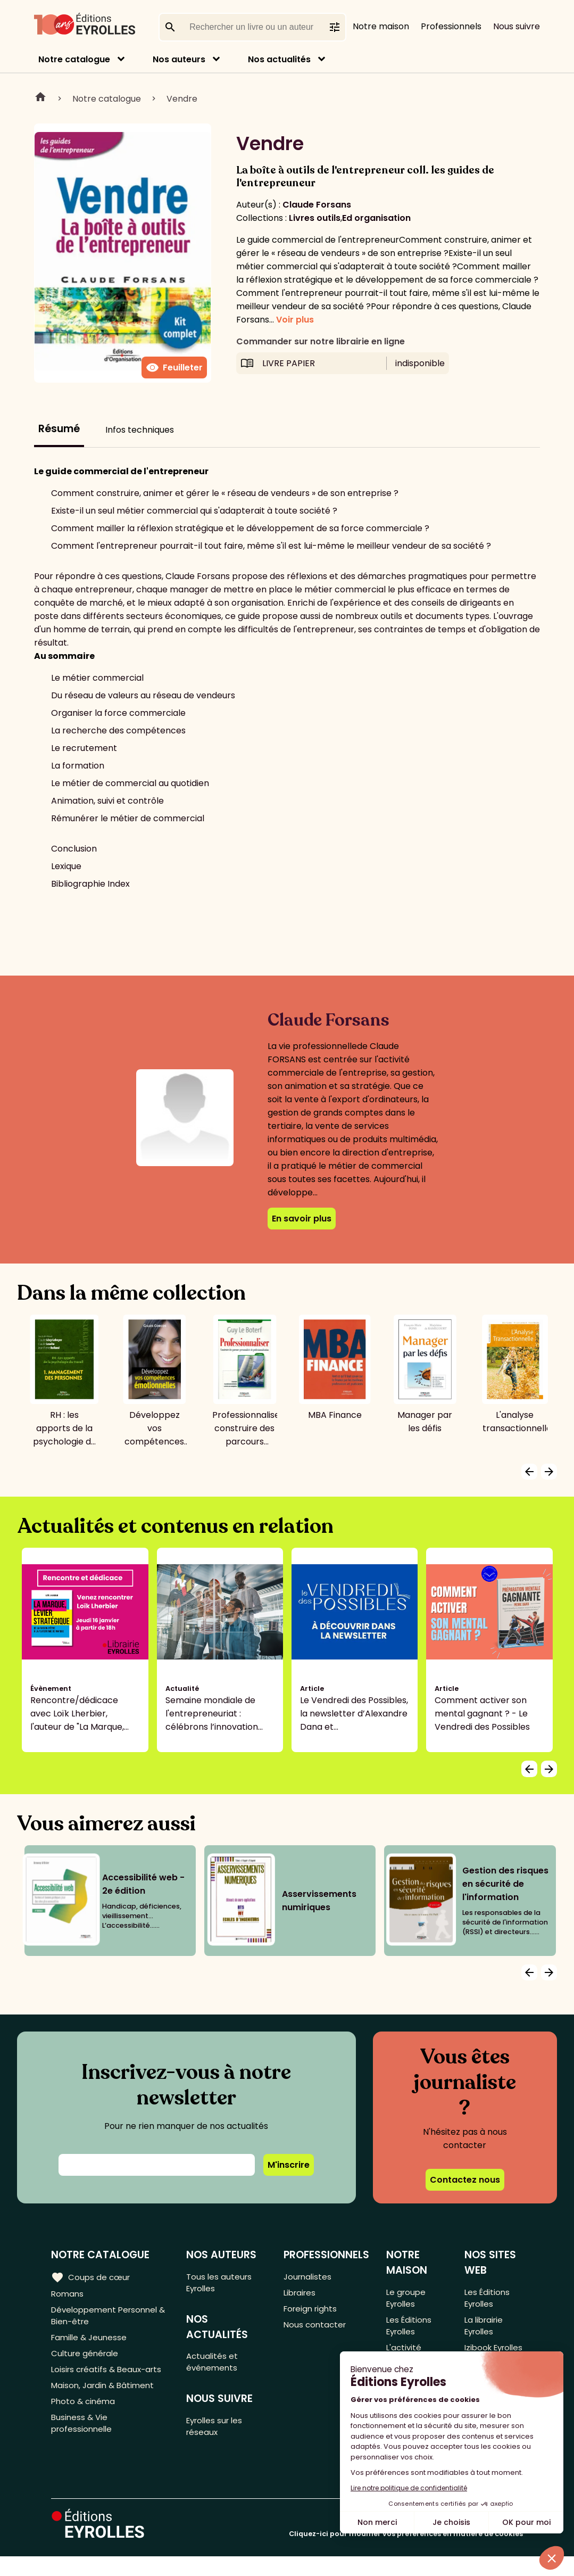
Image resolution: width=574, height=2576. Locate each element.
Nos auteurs (179, 59)
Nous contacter (315, 2329)
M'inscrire (289, 2165)
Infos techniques (139, 430)
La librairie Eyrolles (484, 2329)
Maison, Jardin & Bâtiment (105, 2395)
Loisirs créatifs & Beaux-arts (109, 2378)
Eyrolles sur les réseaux (217, 2434)
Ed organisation (376, 218)
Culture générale (86, 2360)
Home (40, 98)
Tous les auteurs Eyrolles (221, 2283)
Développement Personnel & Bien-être (107, 2318)
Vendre (182, 99)
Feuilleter (174, 367)
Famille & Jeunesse (91, 2342)
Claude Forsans (316, 205)
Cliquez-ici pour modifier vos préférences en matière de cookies (406, 2553)
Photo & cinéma (84, 2413)
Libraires (300, 2294)
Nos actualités (279, 59)
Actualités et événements (213, 2366)
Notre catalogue (74, 59)
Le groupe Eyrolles (406, 2298)
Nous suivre (516, 26)
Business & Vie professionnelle (83, 2437)
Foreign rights (311, 2312)
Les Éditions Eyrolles (409, 2329)
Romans (68, 2294)
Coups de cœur (91, 2276)
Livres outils (314, 218)
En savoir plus (301, 1218)
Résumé (59, 429)
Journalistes (308, 2276)
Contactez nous (465, 2180)
